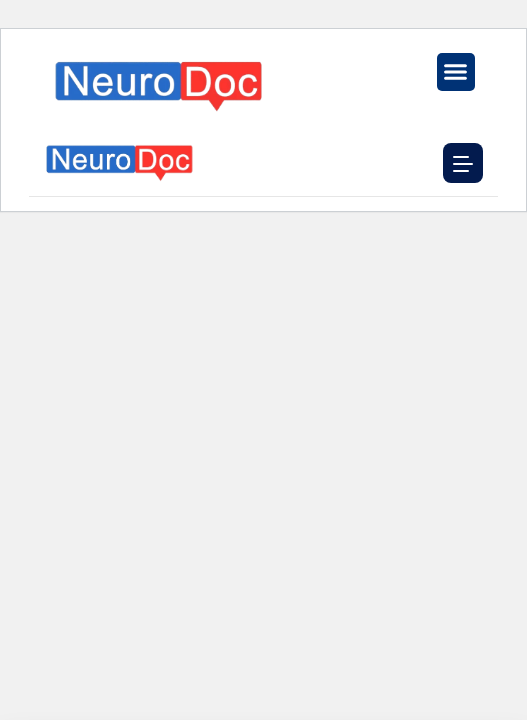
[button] (456, 72)
